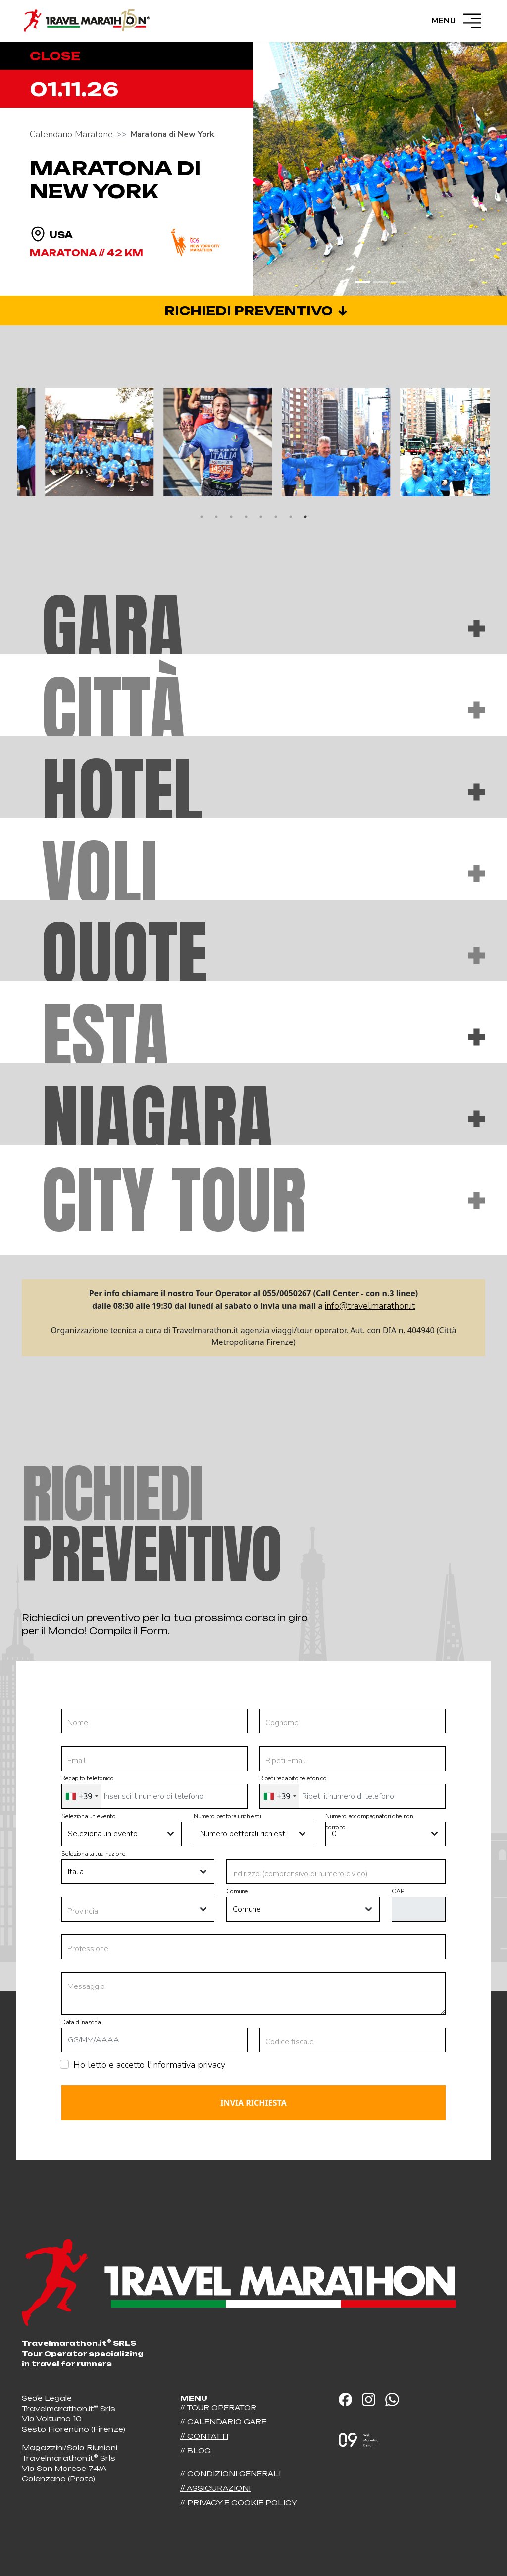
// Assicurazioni (215, 2488)
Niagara (263, 1118)
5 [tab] (261, 517)
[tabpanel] (76, 442)
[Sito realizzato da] (358, 2432)
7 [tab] (291, 517)
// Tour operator (218, 2407)
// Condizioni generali (230, 2473)
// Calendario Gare (223, 2421)
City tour (263, 1200)
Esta (263, 1036)
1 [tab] (201, 517)
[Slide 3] (398, 282)
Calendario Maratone (71, 134)
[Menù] (472, 21)
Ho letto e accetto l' (149, 2065)
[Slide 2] (380, 282)
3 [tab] (231, 517)
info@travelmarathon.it (370, 1306)
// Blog (195, 2450)
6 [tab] (276, 517)
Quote (263, 955)
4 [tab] (246, 517)
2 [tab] (216, 517)
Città (263, 709)
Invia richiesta (253, 2102)
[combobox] (81, 1796)
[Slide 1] (362, 282)
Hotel (263, 791)
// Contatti (204, 2436)
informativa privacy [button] (188, 2065)
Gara (263, 628)
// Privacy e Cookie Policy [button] (238, 2502)
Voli (263, 873)
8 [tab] (305, 517)
